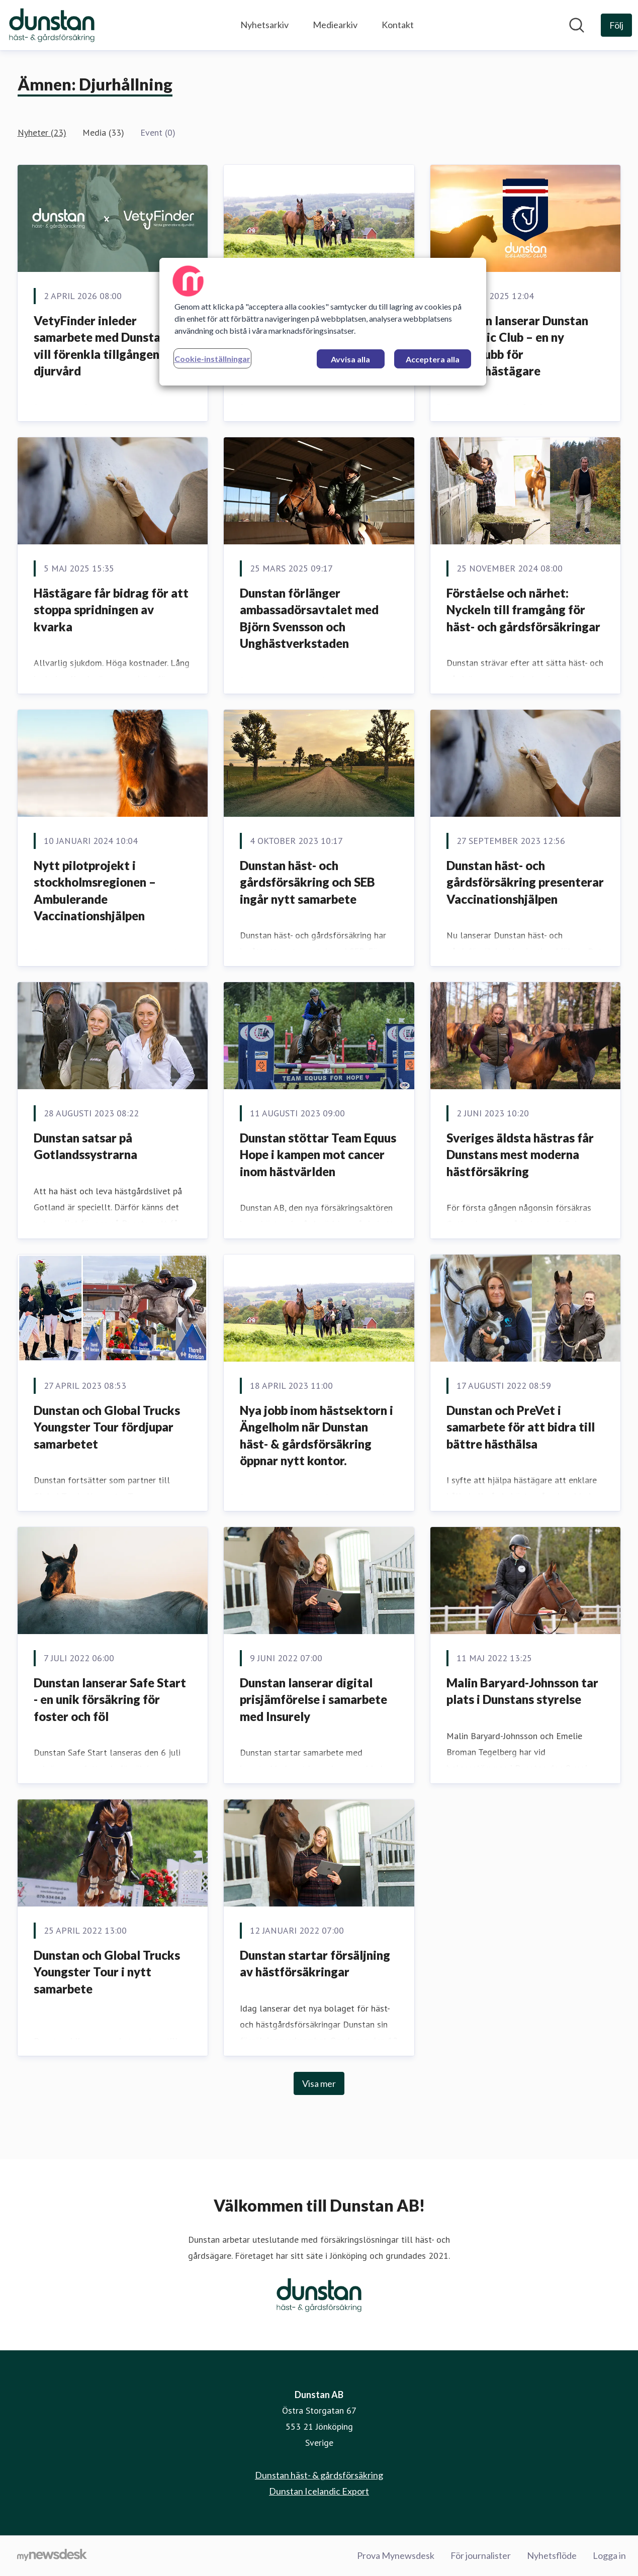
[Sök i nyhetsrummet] (577, 25)
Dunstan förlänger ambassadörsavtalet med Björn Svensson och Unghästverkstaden (309, 618)
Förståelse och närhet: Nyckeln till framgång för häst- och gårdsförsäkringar (523, 610)
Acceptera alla (433, 359)
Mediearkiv (335, 24)
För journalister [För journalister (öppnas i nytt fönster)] (480, 2555)
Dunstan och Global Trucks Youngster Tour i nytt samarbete (107, 1972)
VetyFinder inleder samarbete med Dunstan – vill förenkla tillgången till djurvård (106, 345)
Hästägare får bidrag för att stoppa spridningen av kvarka (111, 610)
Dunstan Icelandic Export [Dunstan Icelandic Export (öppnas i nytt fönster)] (319, 2491)
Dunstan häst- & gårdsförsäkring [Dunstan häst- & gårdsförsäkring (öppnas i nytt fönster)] (319, 2474)
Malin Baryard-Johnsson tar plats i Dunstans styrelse (522, 1691)
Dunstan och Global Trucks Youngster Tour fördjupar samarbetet (107, 1427)
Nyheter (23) (42, 132)
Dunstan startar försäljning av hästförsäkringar (315, 1963)
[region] (322, 322)
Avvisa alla (350, 359)
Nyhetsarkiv (264, 24)
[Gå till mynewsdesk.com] (52, 2556)
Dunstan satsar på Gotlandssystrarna (85, 1146)
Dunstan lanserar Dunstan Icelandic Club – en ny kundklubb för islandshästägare (517, 345)
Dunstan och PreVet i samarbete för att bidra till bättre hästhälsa (520, 1427)
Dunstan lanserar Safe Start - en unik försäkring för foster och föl (110, 1699)
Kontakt (398, 24)
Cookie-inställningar (212, 358)
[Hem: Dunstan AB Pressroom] (52, 25)
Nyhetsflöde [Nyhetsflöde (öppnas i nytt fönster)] (552, 2555)
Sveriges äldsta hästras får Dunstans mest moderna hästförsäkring (520, 1154)
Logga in (609, 2555)
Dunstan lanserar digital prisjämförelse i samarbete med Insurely (313, 1699)
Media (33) (103, 132)
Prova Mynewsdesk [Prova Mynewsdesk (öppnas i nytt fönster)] (395, 2555)
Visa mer (319, 2083)
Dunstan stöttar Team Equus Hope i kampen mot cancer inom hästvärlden (318, 1154)
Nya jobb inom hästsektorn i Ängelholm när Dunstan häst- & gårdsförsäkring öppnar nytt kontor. (316, 1435)
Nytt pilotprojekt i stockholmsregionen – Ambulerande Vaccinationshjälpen (95, 890)
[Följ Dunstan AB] (616, 25)
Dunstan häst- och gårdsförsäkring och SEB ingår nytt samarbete (307, 882)
